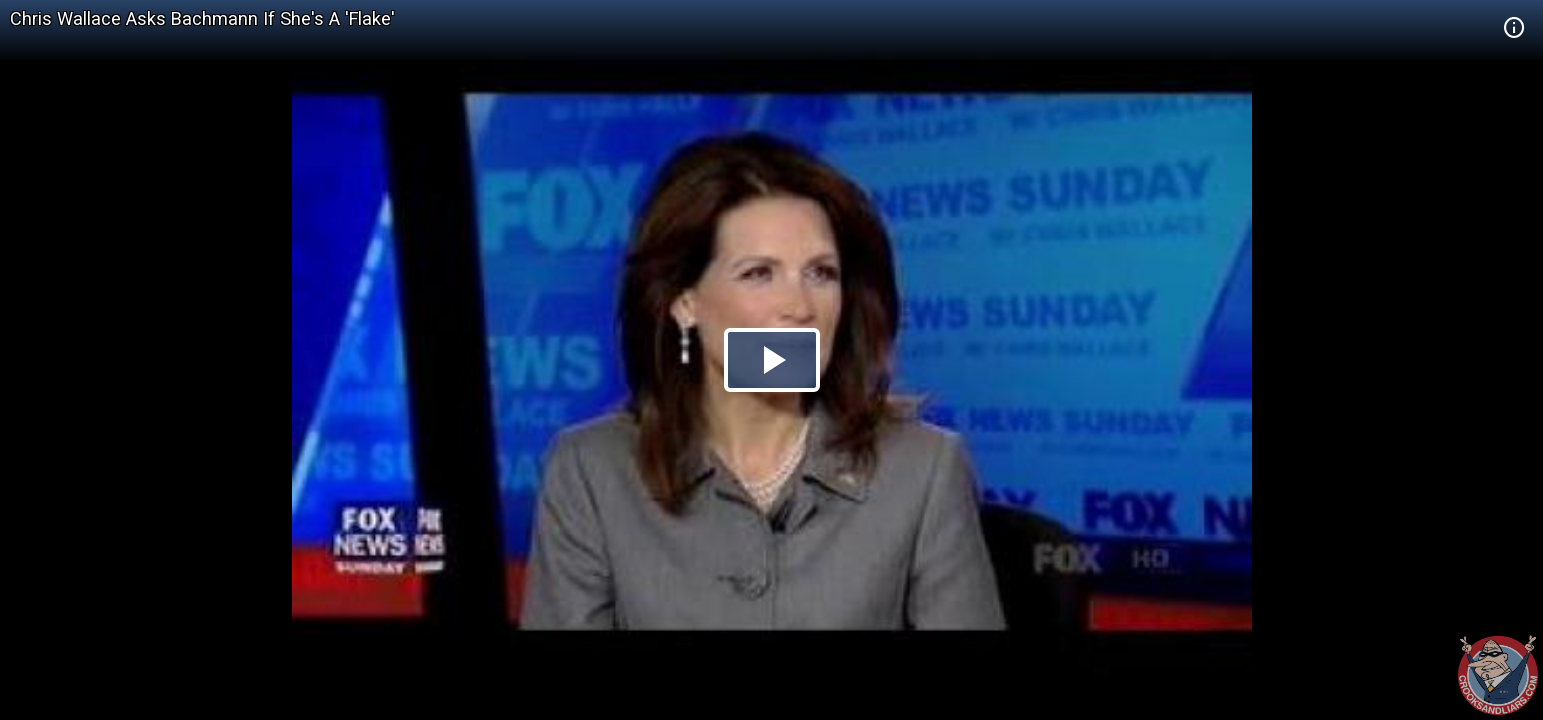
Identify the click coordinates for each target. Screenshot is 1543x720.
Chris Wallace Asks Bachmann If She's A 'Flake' (202, 18)
